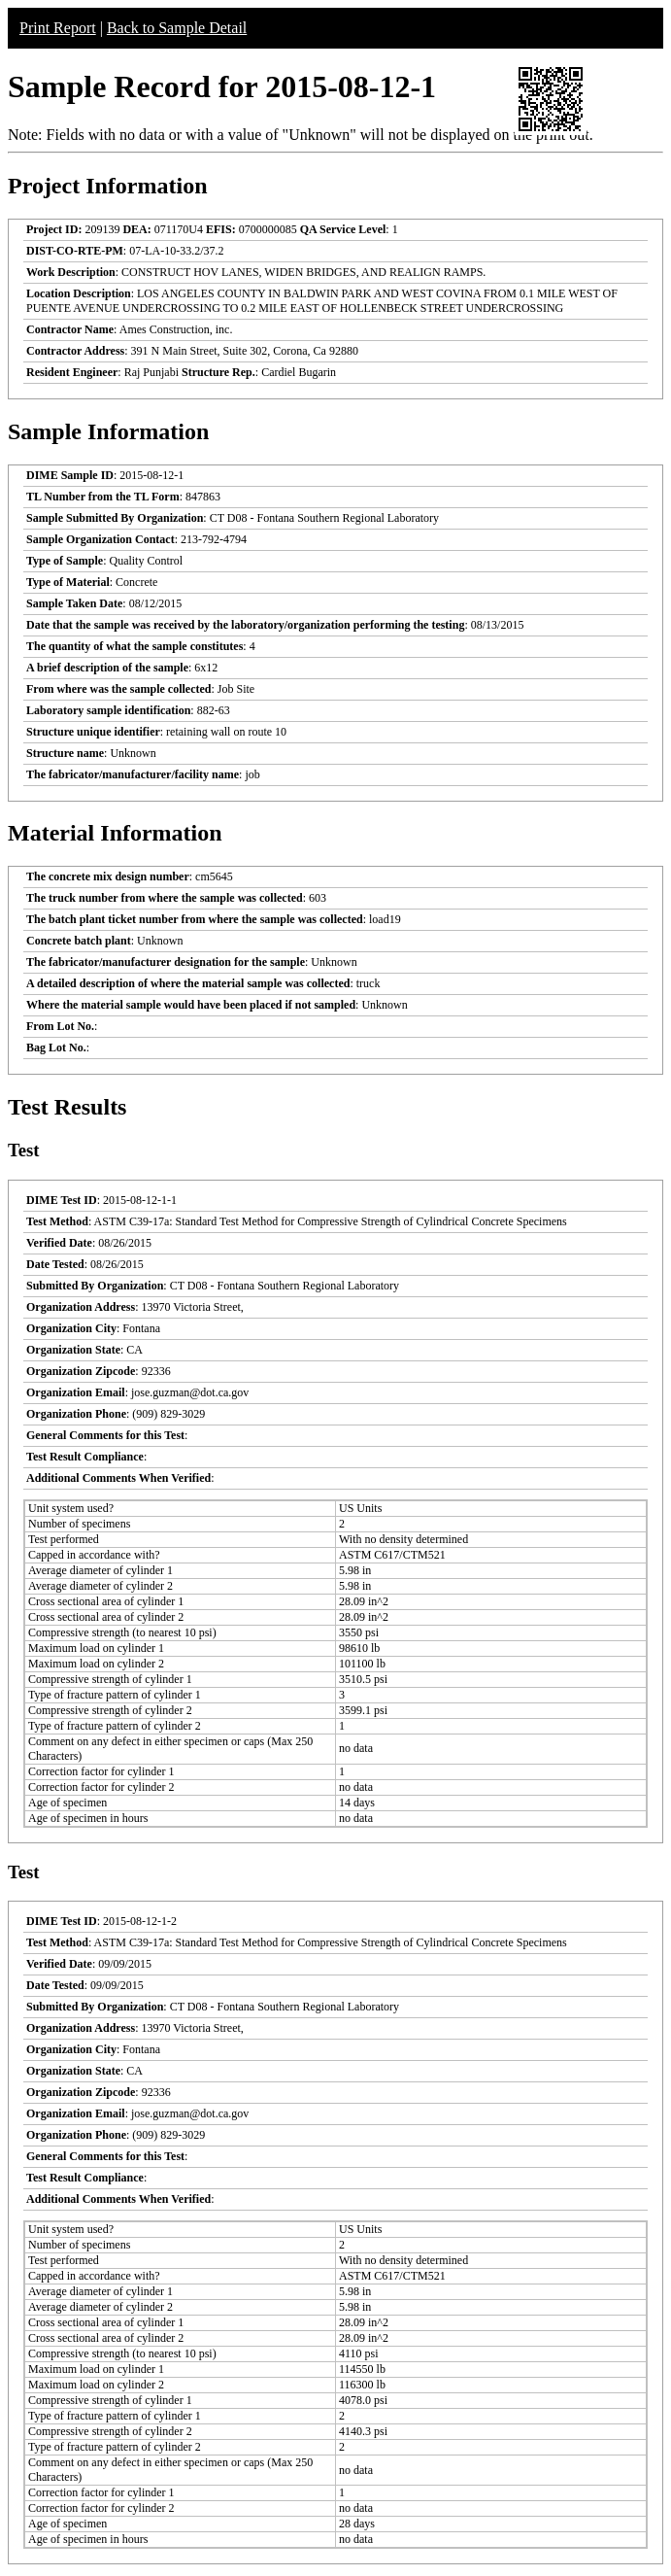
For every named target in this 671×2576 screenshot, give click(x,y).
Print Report (57, 27)
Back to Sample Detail (177, 27)
